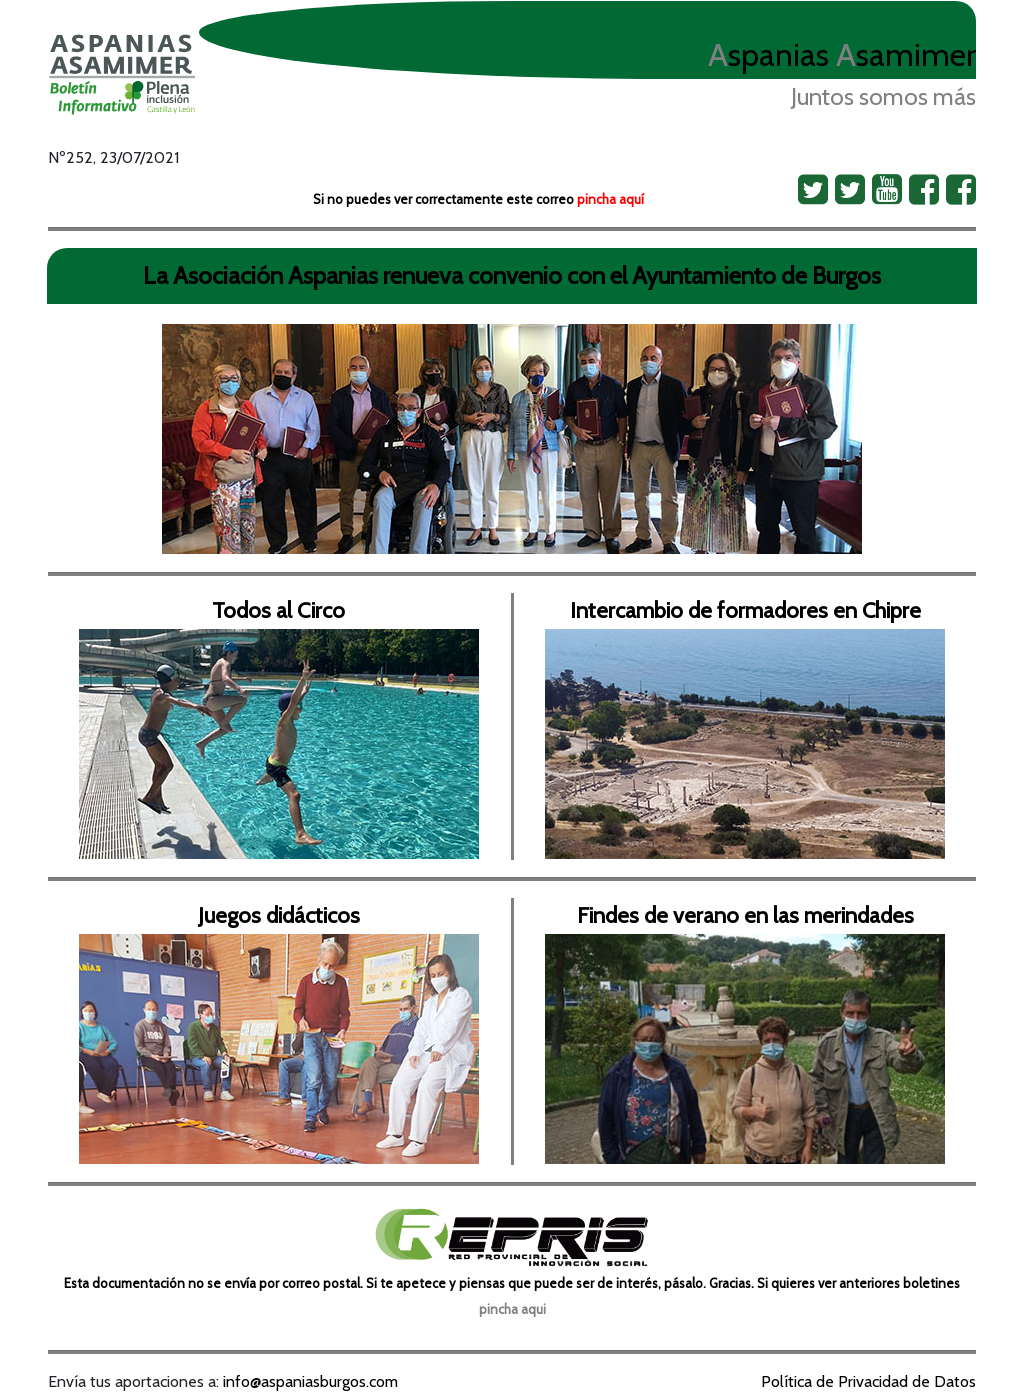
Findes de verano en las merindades (745, 915)
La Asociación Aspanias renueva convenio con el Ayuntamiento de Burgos (512, 275)
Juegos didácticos (279, 915)
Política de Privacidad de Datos (868, 1381)
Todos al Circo (278, 610)
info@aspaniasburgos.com (310, 1381)
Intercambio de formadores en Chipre (745, 610)
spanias (768, 54)
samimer (906, 54)
